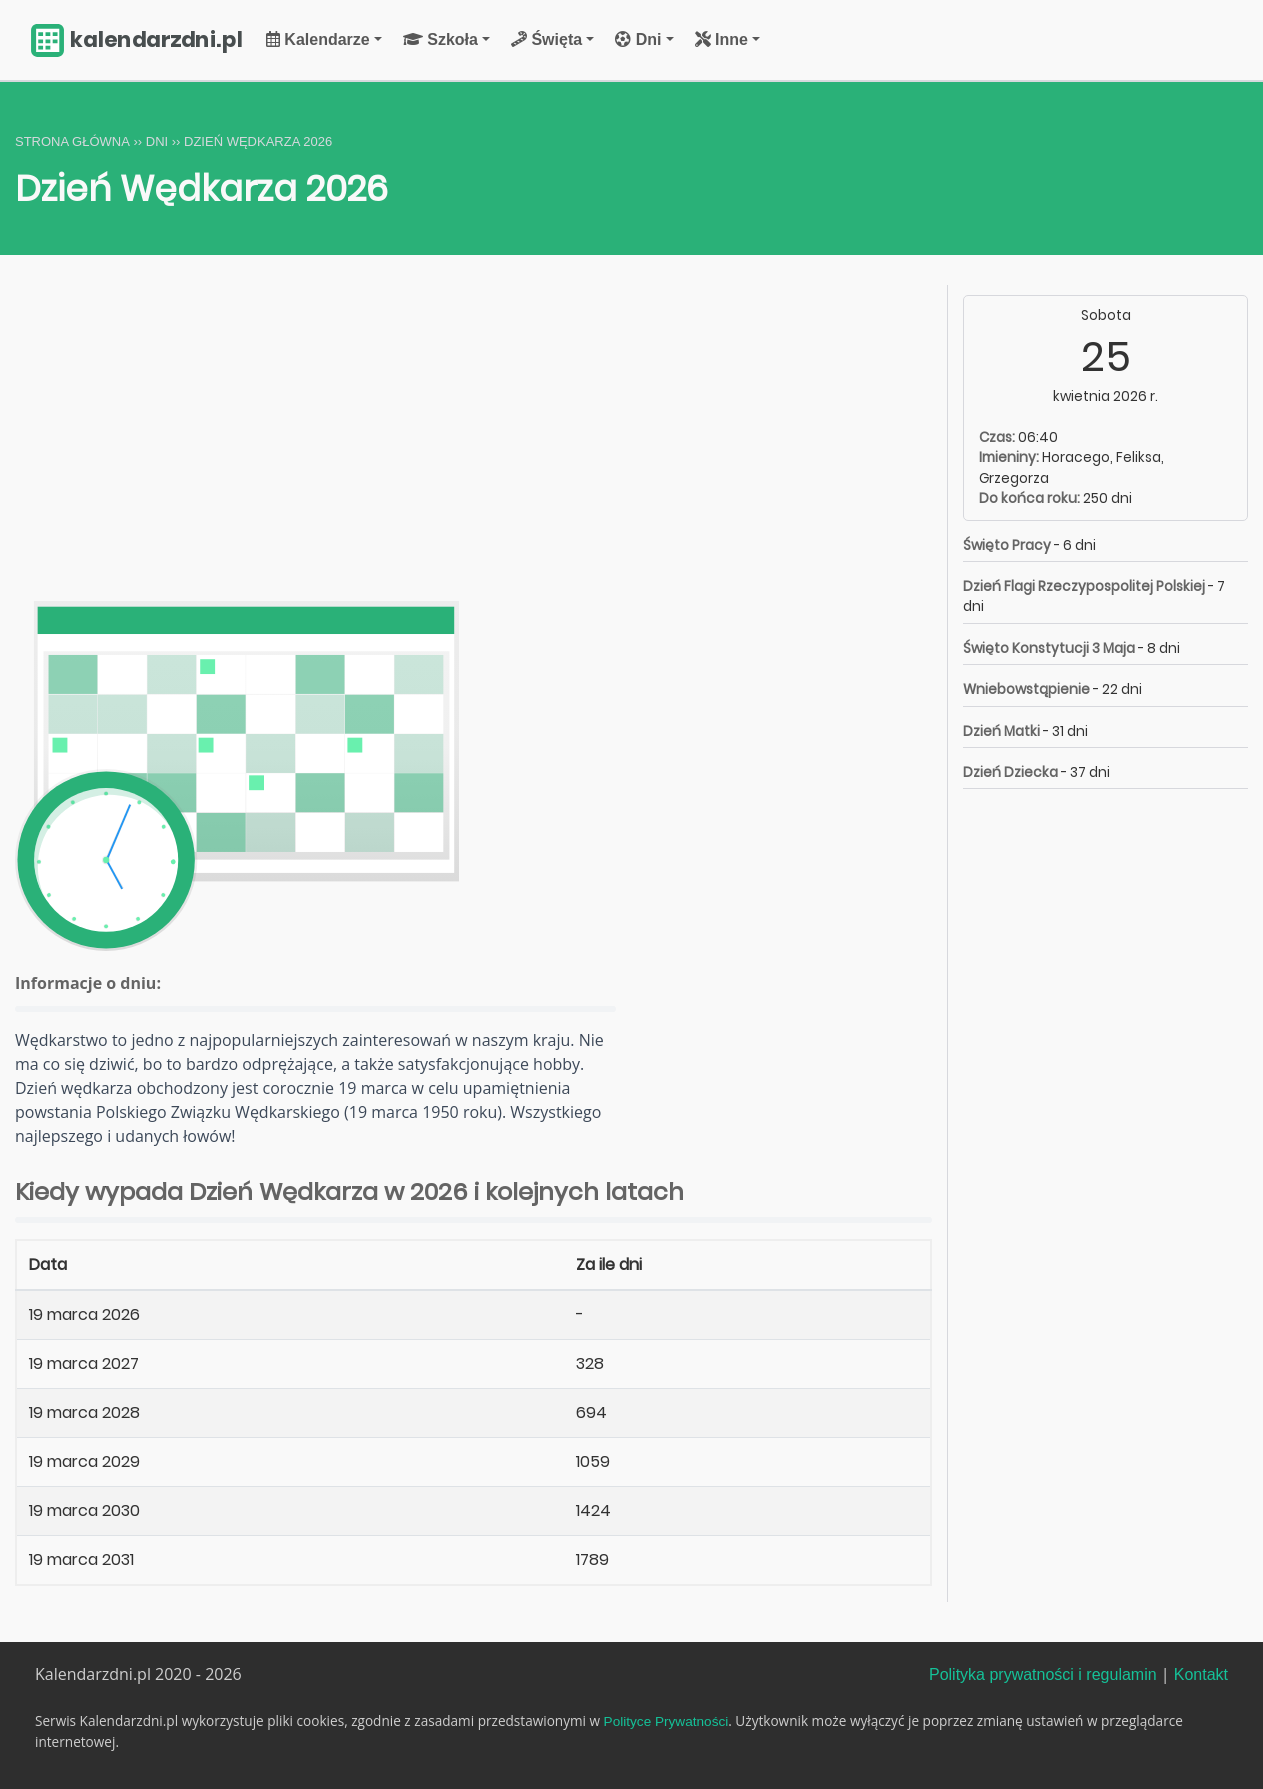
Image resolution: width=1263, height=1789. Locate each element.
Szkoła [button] (440, 39)
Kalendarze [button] (318, 39)
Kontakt (1201, 1674)
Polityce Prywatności (666, 1721)
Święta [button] (546, 39)
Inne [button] (721, 39)
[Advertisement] (473, 433)
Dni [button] (638, 39)
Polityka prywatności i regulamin (1043, 1674)
